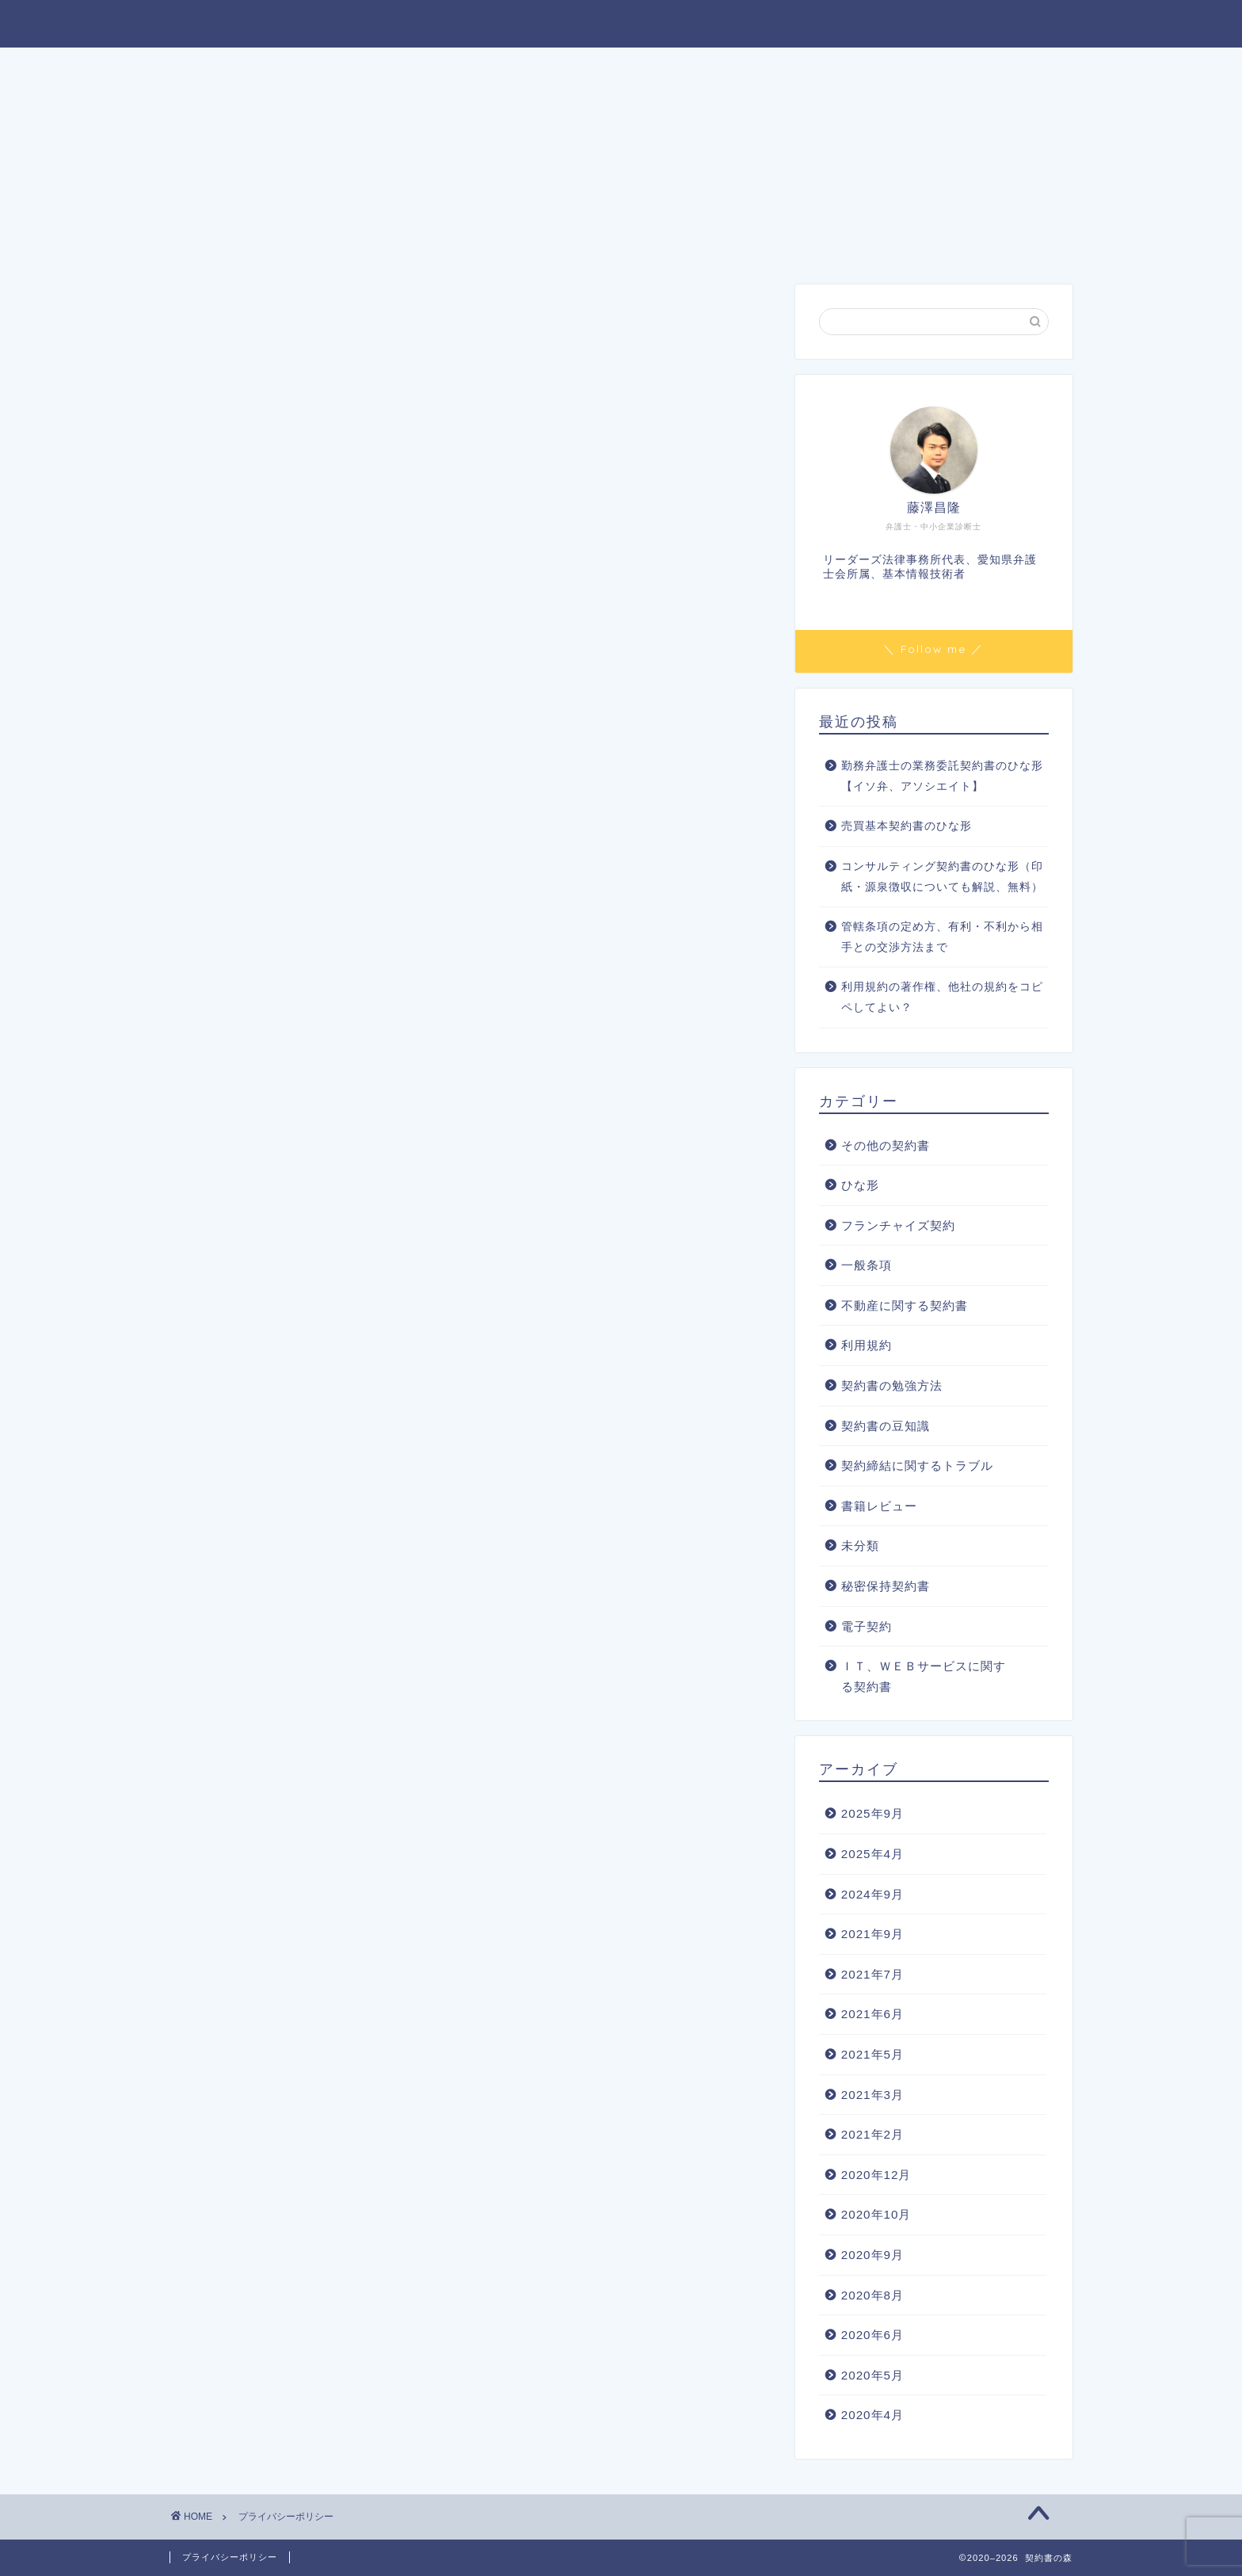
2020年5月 (872, 2375)
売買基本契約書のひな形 (906, 826)
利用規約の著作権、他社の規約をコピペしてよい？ (942, 997)
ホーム (335, 68)
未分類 (860, 1545)
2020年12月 (876, 2174)
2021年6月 (872, 2014)
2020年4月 (872, 2414)
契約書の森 (621, 22)
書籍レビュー (879, 1506)
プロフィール (526, 68)
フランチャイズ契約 (898, 1225)
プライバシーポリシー (229, 2557)
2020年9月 (872, 2254)
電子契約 (866, 1626)
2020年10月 (876, 2214)
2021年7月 (872, 1974)
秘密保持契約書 (885, 1586)
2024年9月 (872, 1894)
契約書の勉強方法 (892, 1385)
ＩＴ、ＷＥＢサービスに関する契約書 (923, 1676)
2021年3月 (872, 2094)
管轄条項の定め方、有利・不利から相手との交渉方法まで (942, 937)
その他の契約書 (885, 1145)
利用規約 (866, 1345)
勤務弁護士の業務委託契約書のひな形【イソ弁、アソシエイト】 (942, 776)
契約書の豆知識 (885, 1426)
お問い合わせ (908, 68)
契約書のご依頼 (716, 68)
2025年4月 (872, 1853)
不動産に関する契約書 (904, 1305)
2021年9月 (872, 1934)
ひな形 (860, 1185)
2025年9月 (872, 1813)
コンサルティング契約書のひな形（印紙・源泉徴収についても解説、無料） (942, 877)
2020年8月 (872, 2295)
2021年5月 (872, 2054)
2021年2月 (872, 2134)
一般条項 (866, 1265)
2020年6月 (872, 2334)
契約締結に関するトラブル (917, 1465)
